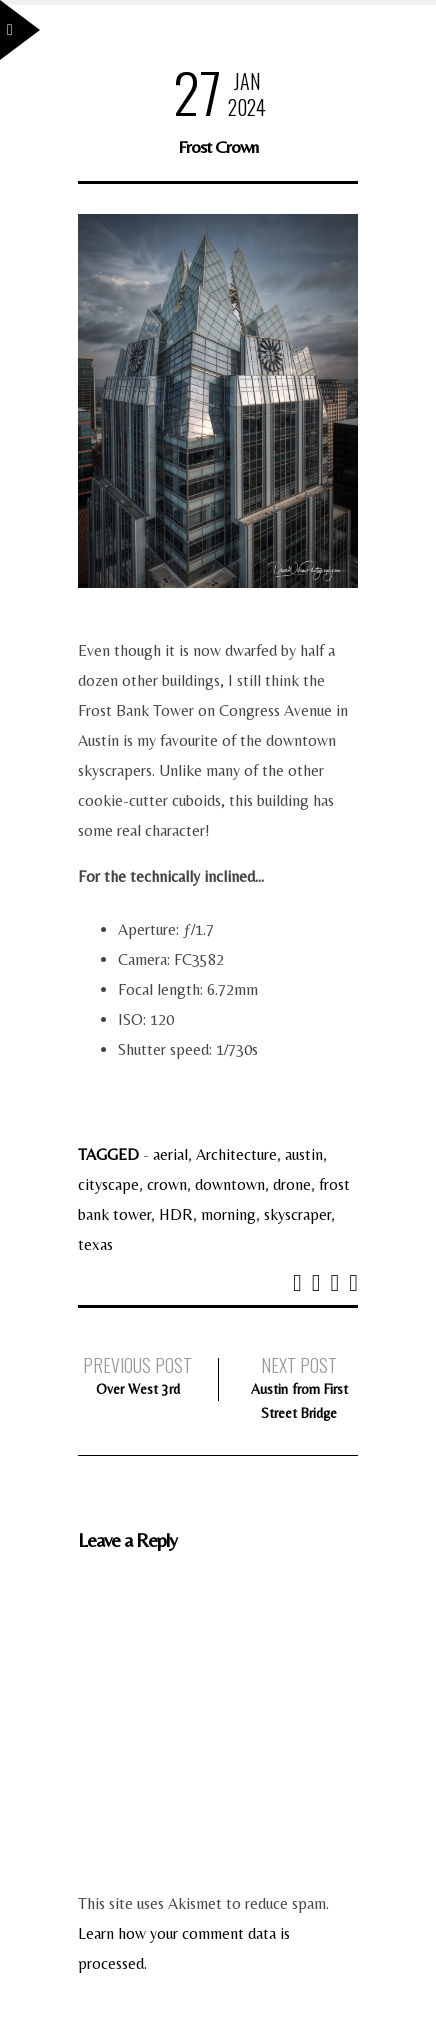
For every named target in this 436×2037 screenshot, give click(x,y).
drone (292, 1184)
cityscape (108, 1184)
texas (95, 1244)
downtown (230, 1184)
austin (304, 1154)
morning (228, 1214)
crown (167, 1184)
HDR (176, 1214)
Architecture (236, 1154)
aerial (170, 1154)
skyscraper (297, 1214)
